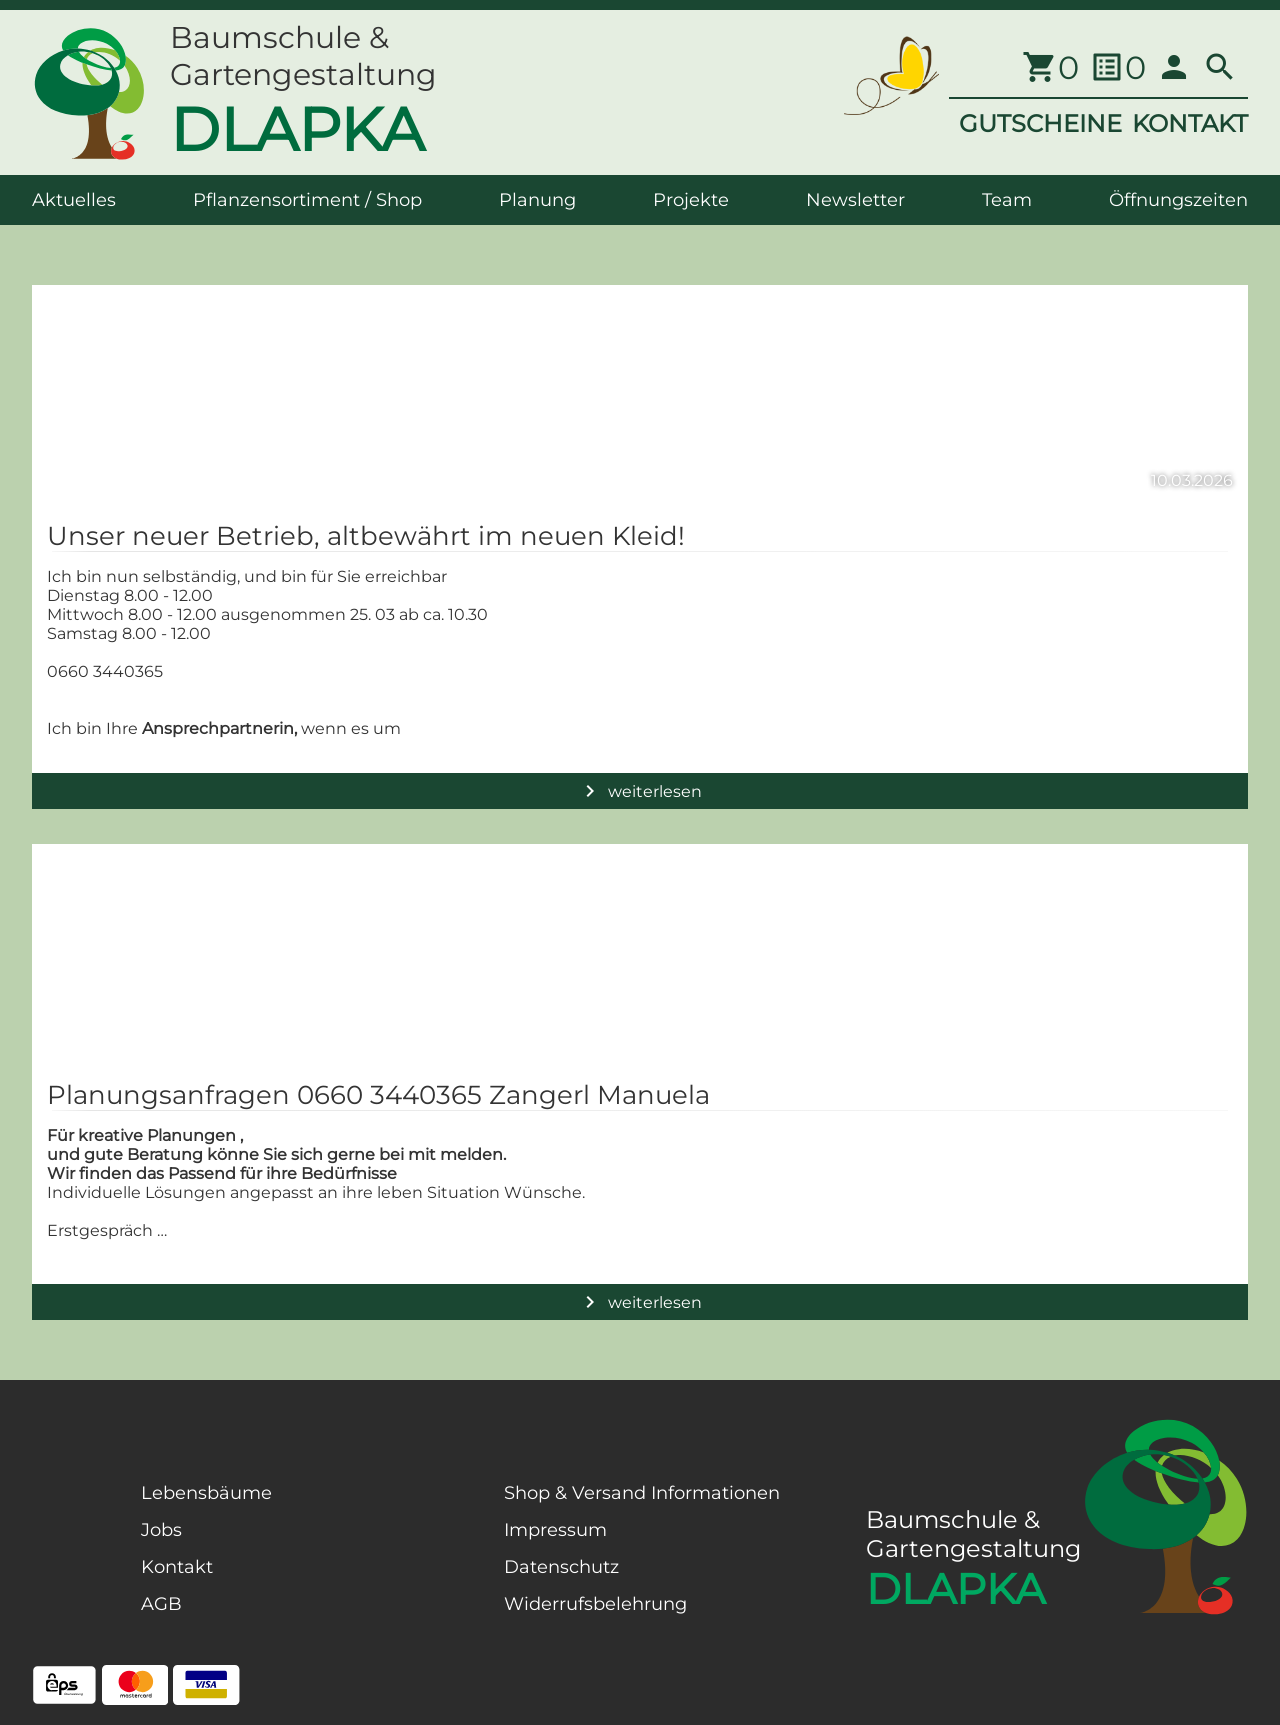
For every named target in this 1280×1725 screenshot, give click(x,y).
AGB (161, 1604)
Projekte (691, 200)
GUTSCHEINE (1040, 123)
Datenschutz (561, 1567)
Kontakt (177, 1567)
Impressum (555, 1530)
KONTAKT (1190, 123)
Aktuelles (74, 200)
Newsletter (855, 200)
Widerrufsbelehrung (595, 1604)
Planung (537, 200)
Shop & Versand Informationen (642, 1493)
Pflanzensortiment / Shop (307, 200)
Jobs (161, 1530)
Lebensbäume (206, 1493)
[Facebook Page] (64, 1583)
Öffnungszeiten (1178, 200)
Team (1007, 200)
